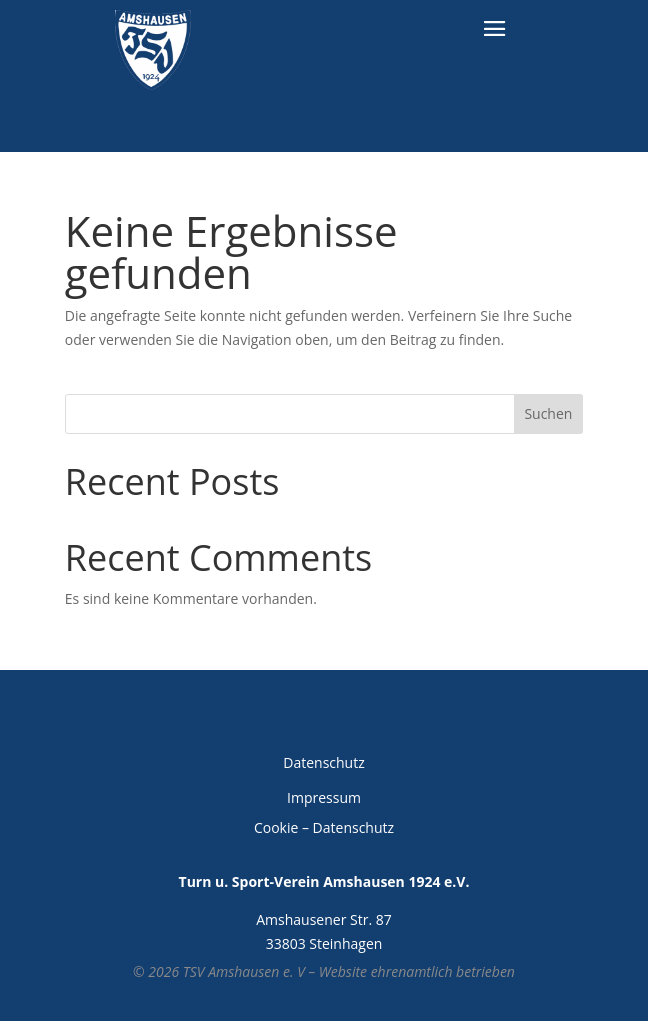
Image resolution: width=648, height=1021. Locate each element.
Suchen (548, 413)
